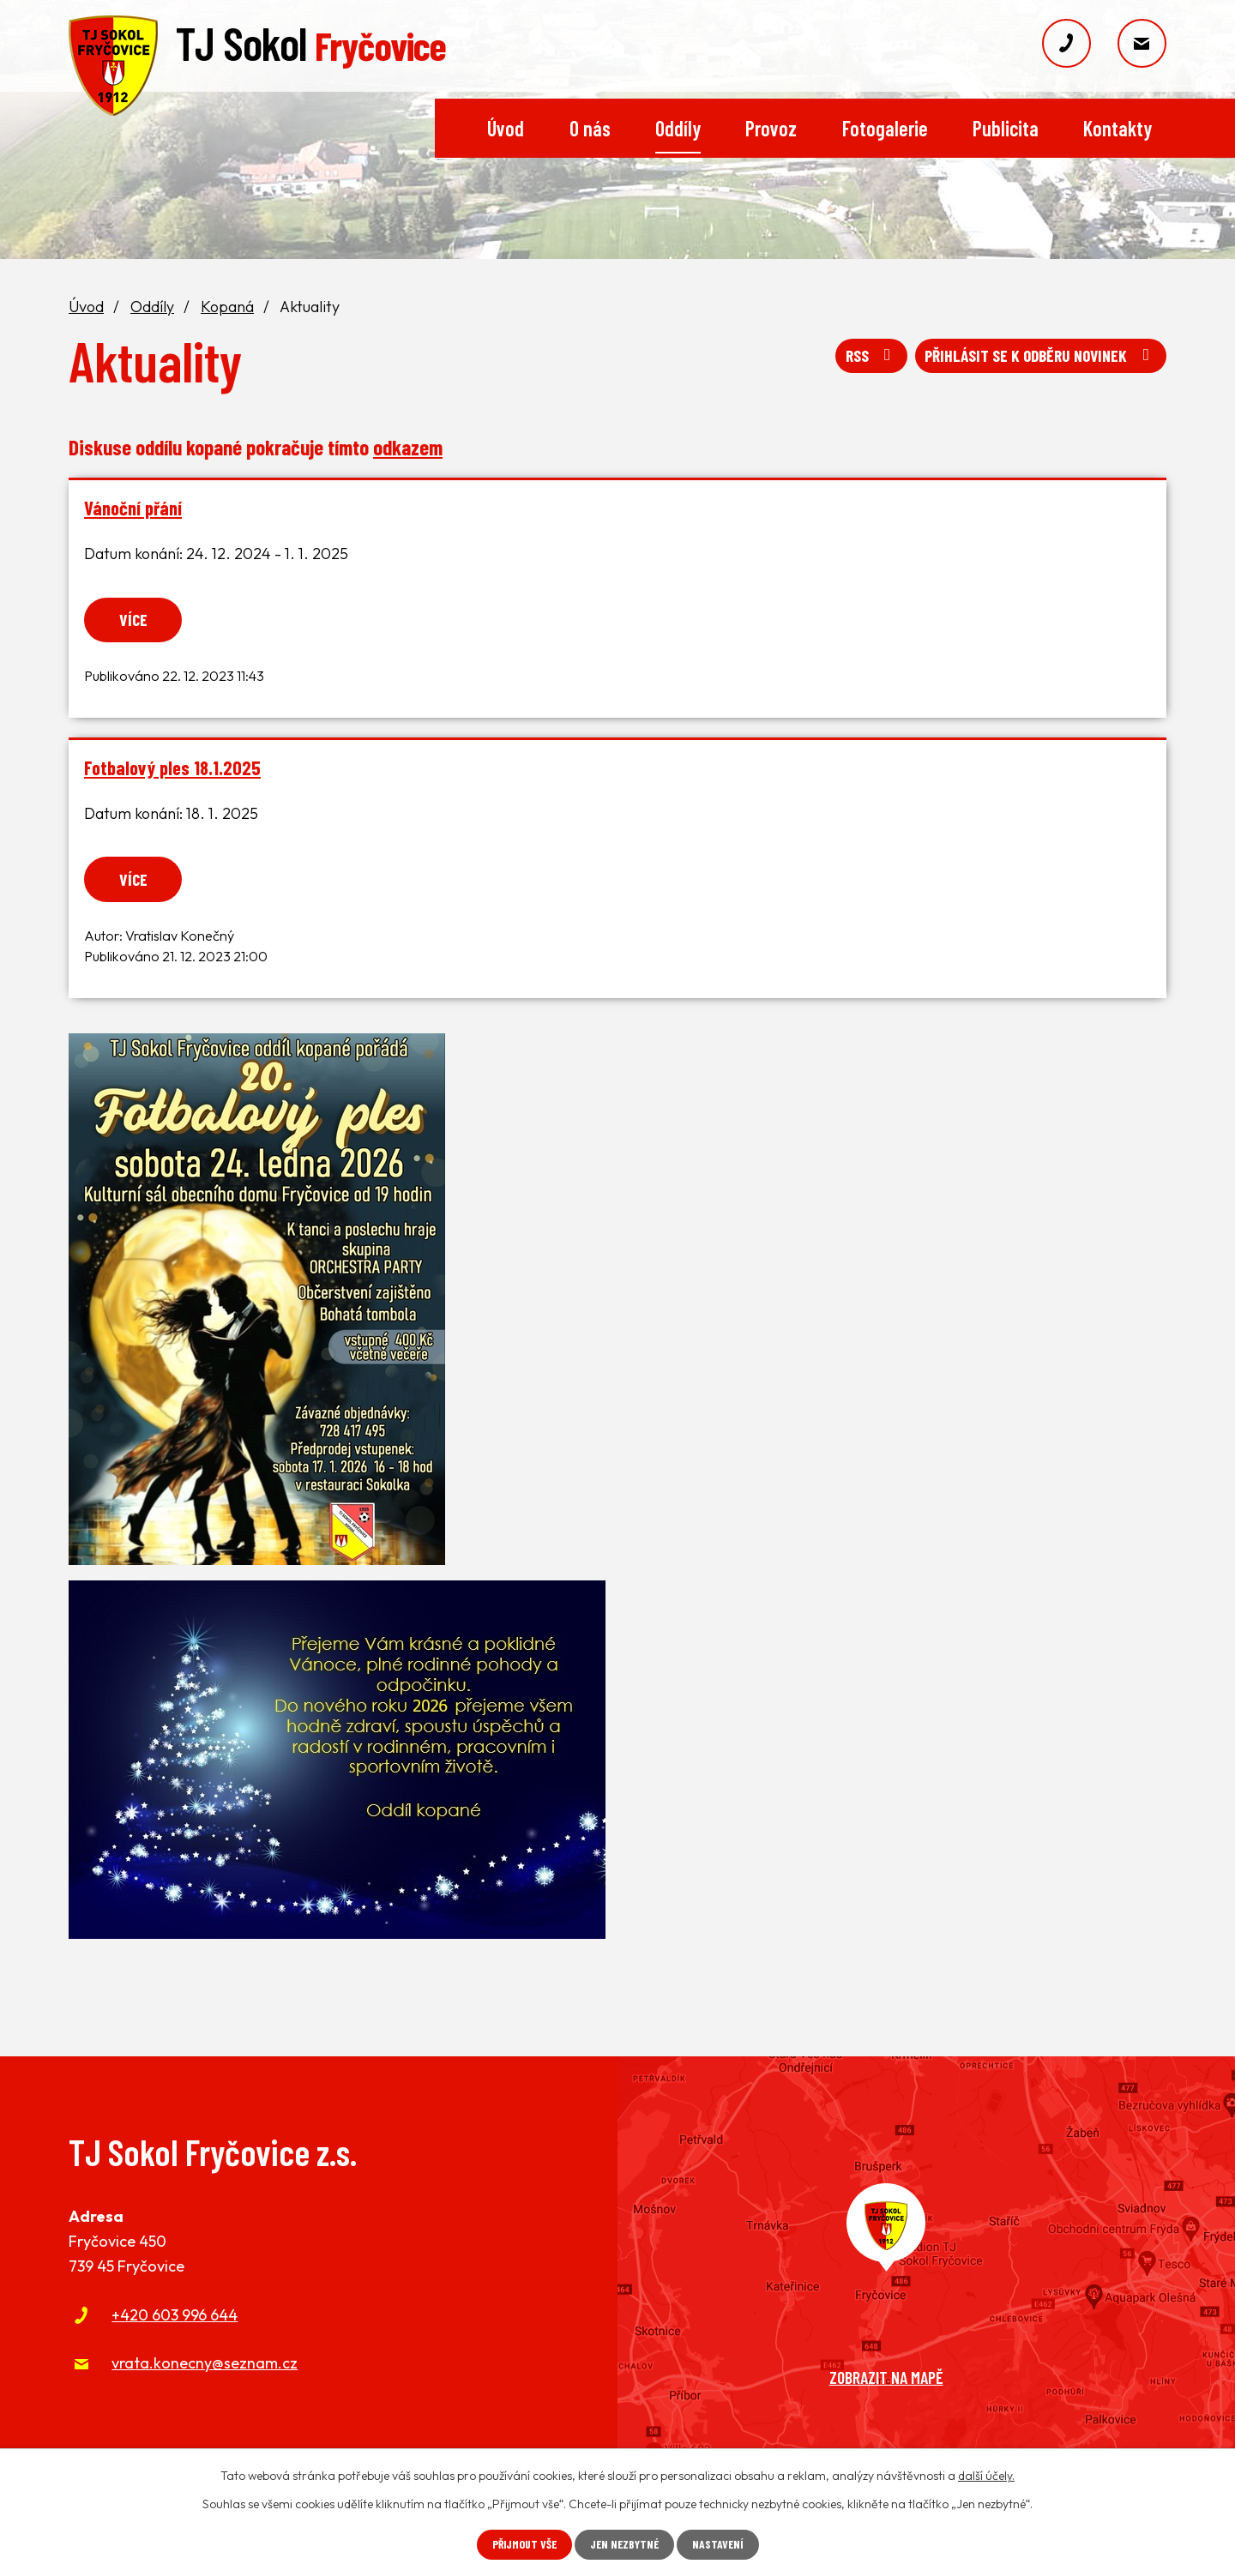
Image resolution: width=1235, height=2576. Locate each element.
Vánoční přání (133, 508)
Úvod (505, 128)
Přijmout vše (522, 2544)
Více (136, 619)
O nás (590, 128)
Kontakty (1117, 128)
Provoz (771, 128)
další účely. (986, 2475)
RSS (859, 359)
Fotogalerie (885, 128)
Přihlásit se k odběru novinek (1035, 359)
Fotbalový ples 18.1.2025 (172, 768)
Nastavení (721, 2544)
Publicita (1006, 128)
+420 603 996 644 (174, 2317)
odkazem (408, 447)
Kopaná (227, 306)
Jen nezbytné (625, 2544)
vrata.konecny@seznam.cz (204, 2365)
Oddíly (678, 128)
